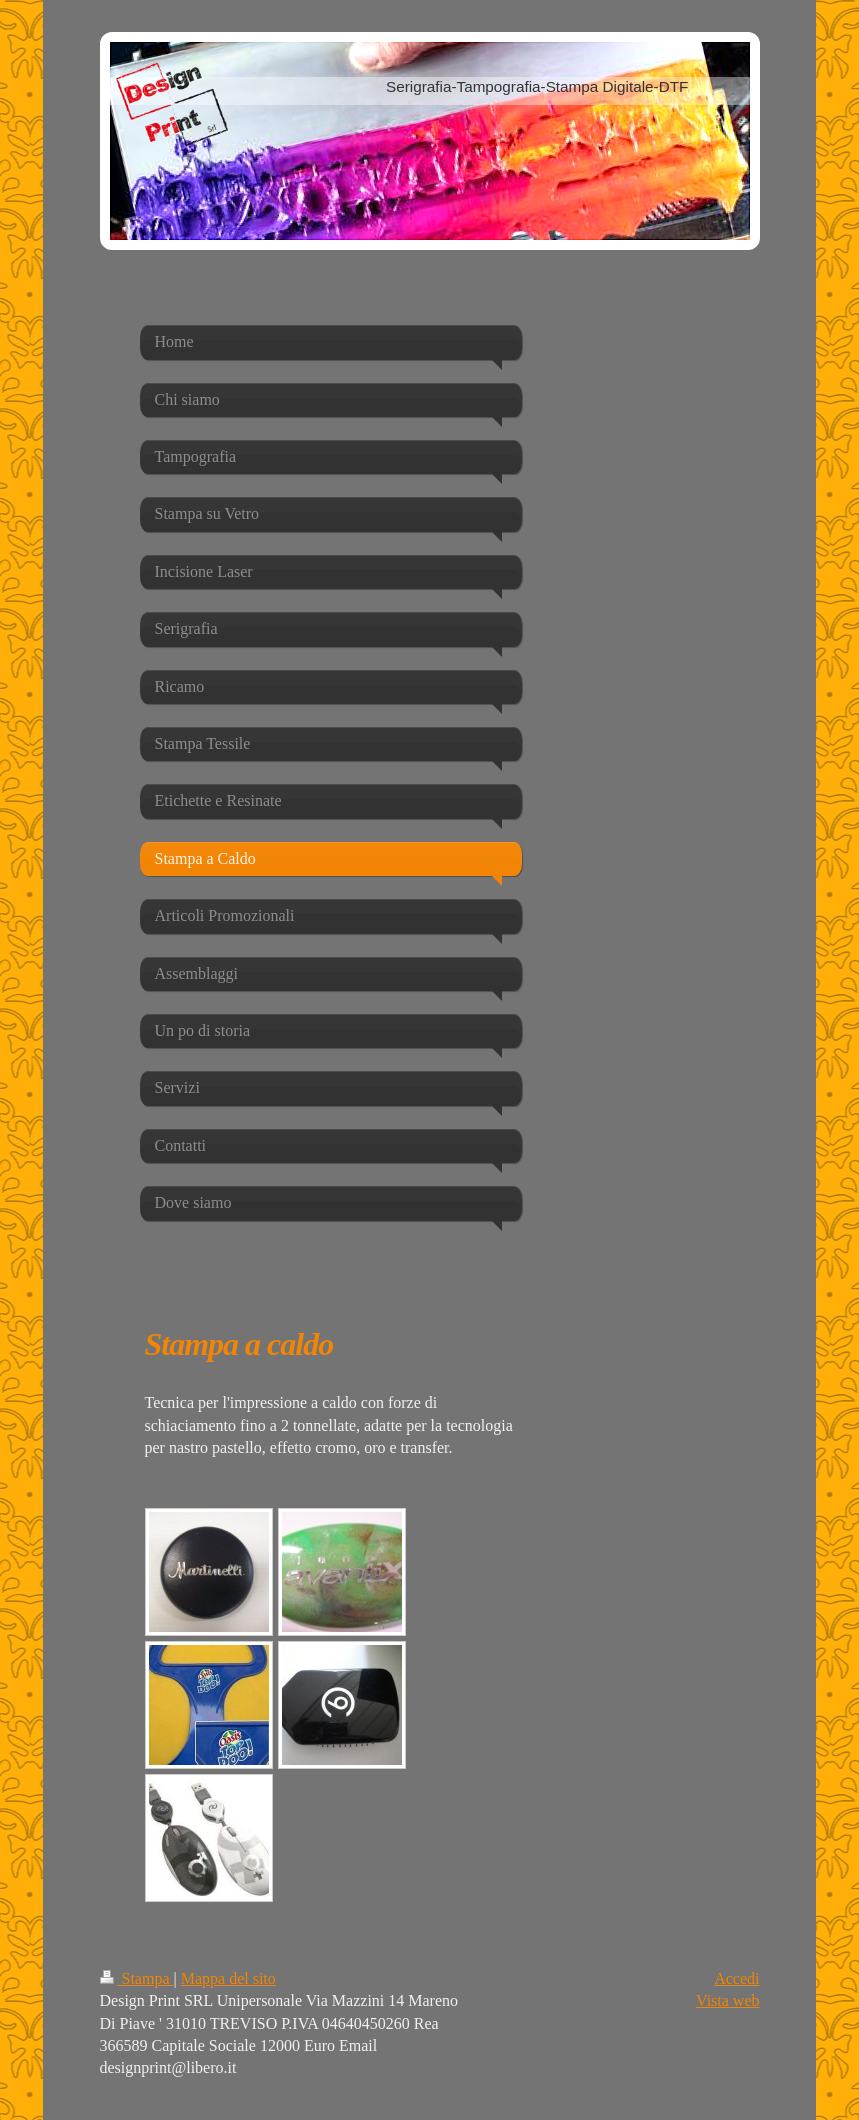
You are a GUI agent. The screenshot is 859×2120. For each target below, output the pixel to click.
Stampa (137, 1978)
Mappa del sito (228, 1978)
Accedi (736, 1978)
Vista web (727, 2000)
